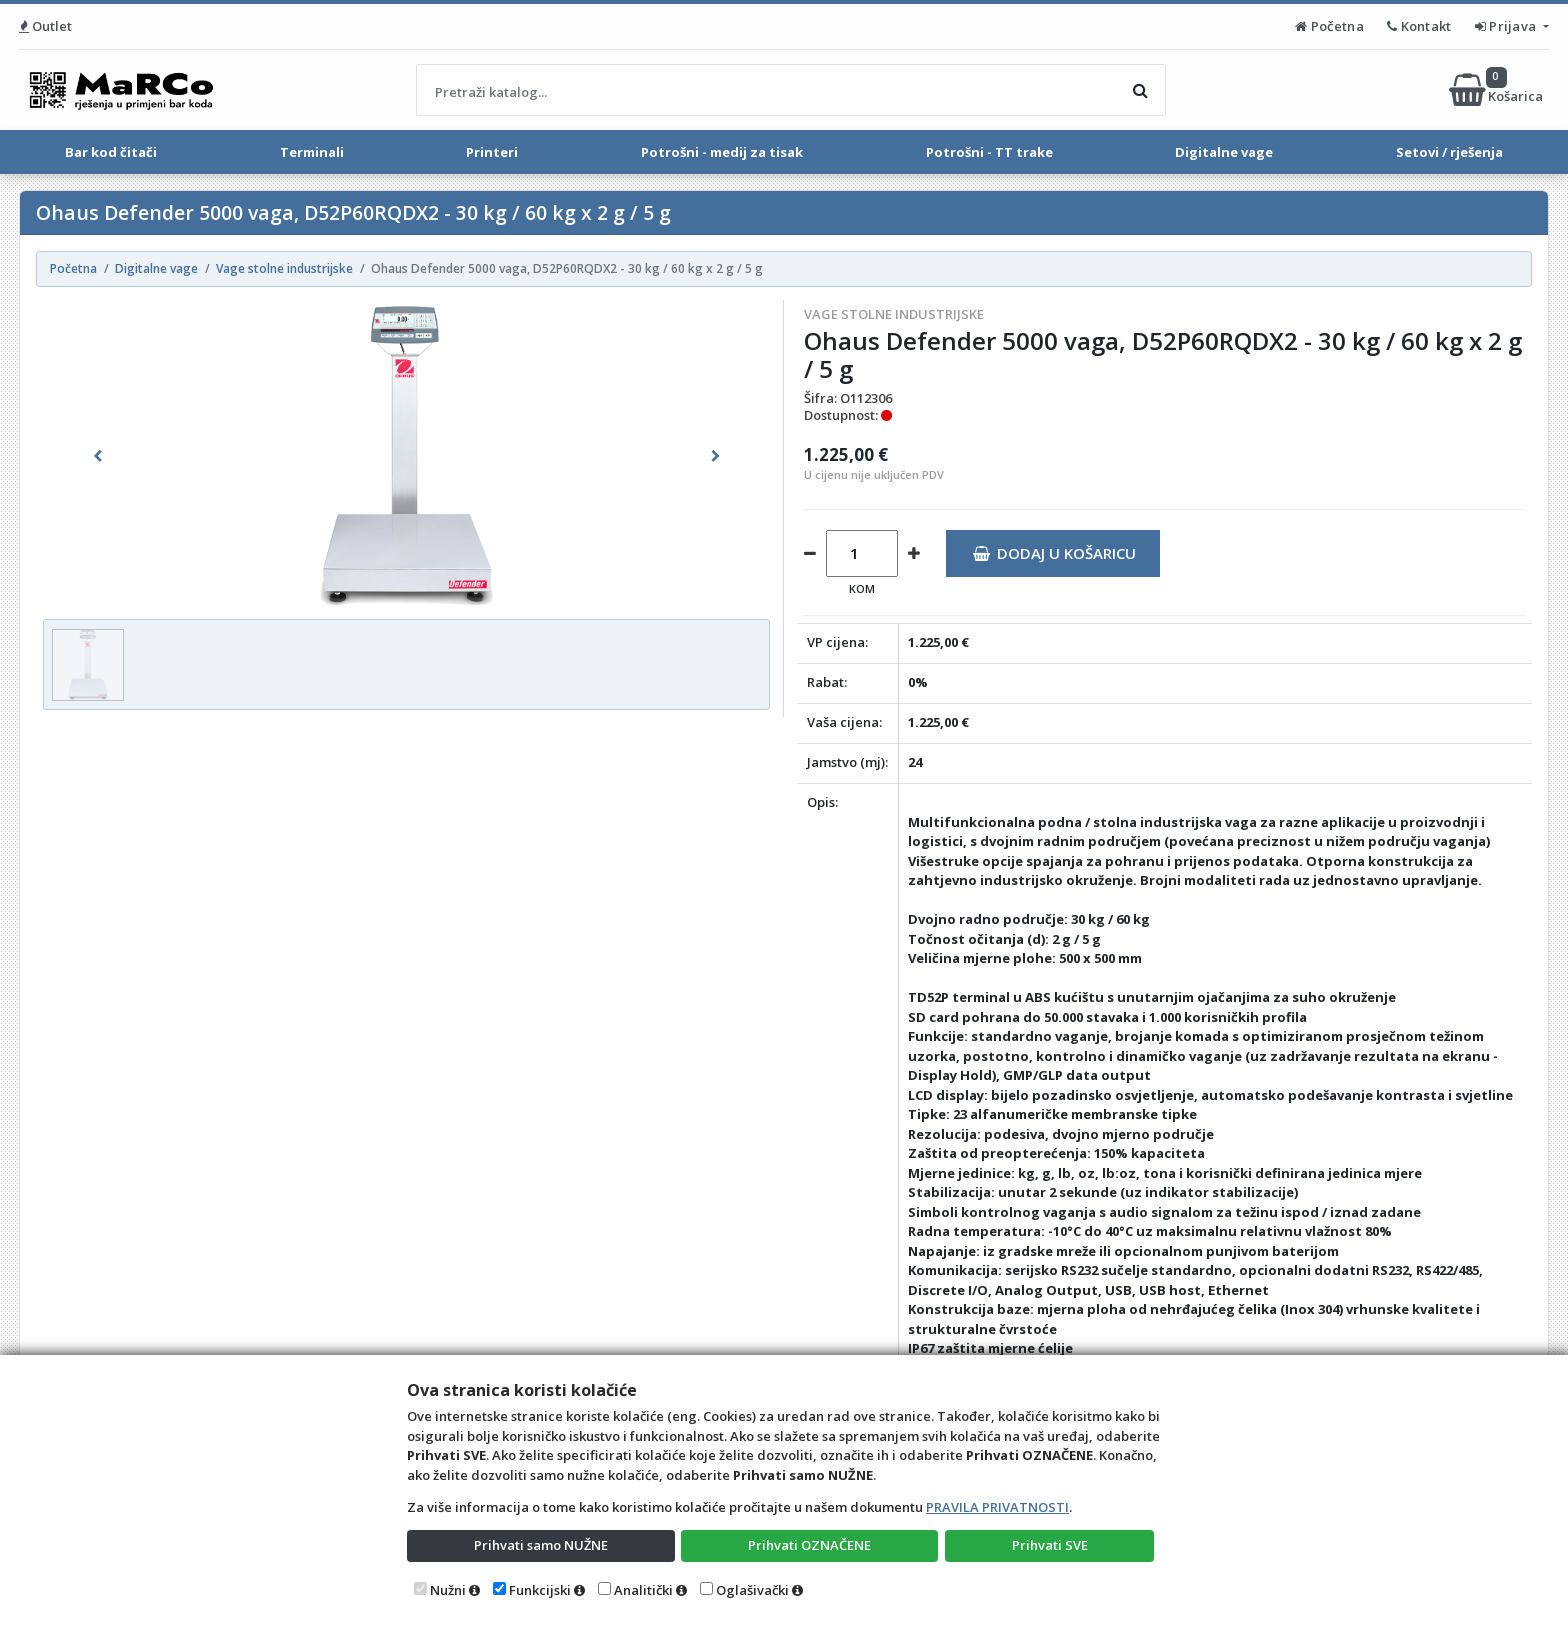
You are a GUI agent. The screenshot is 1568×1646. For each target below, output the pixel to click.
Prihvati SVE (1050, 1545)
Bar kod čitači (111, 152)
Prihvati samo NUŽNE (541, 1545)
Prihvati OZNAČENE (809, 1545)
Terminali (312, 152)
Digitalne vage (1224, 152)
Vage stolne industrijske (894, 314)
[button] (97, 456)
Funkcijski (540, 1590)
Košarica (1497, 90)
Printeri (492, 152)
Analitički (643, 1590)
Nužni (448, 1590)
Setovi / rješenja (1449, 152)
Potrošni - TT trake (989, 152)
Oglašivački (752, 1590)
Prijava (1507, 26)
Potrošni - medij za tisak (722, 152)
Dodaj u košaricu (1054, 553)
